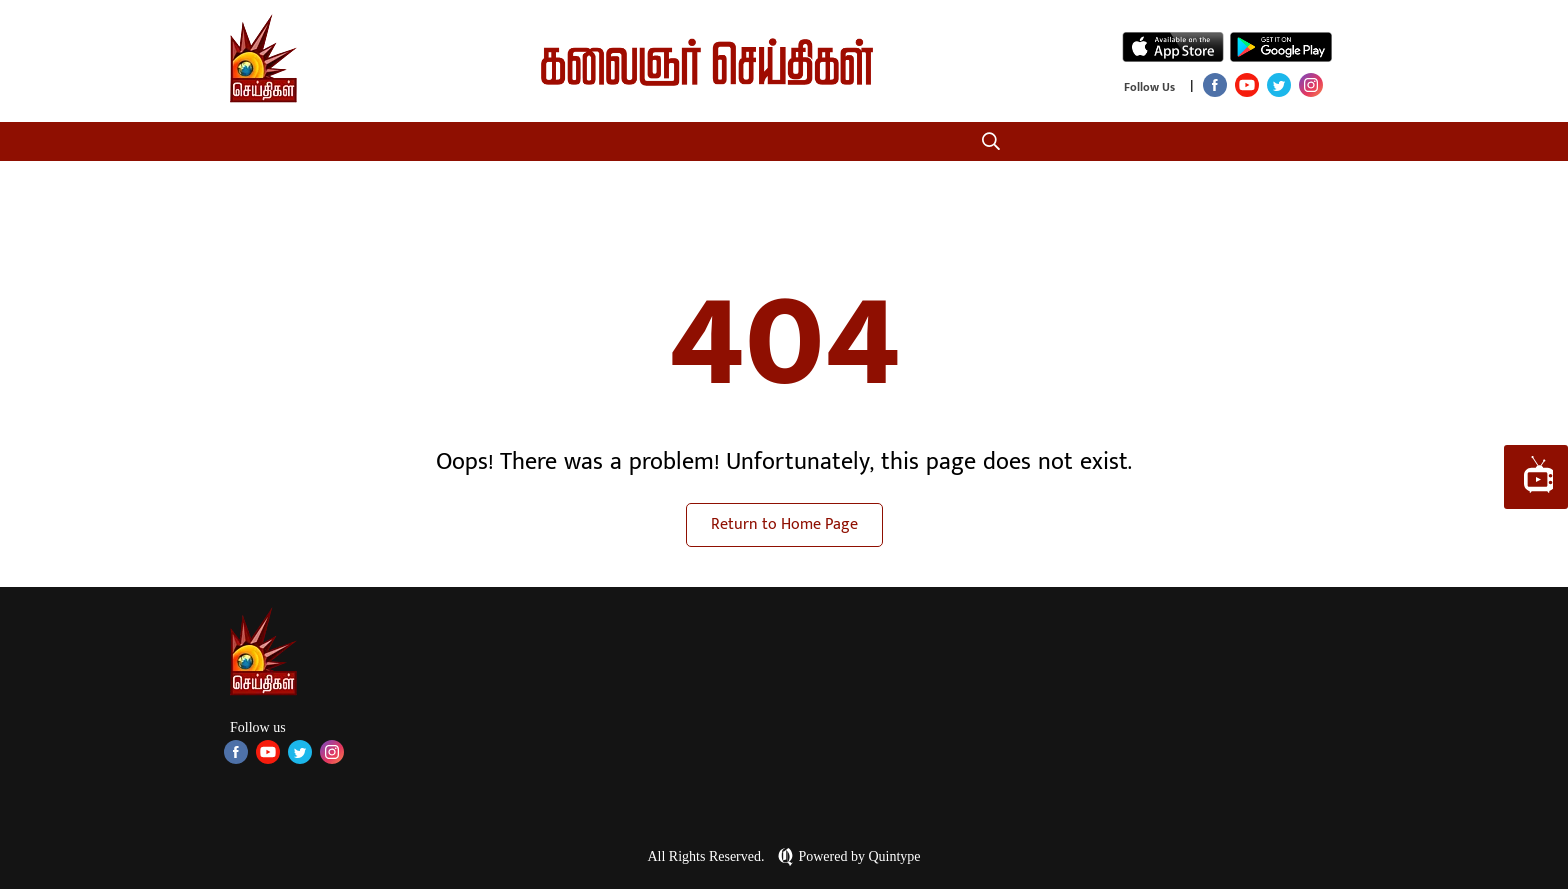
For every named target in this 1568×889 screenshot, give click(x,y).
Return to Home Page (784, 524)
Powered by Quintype (859, 856)
